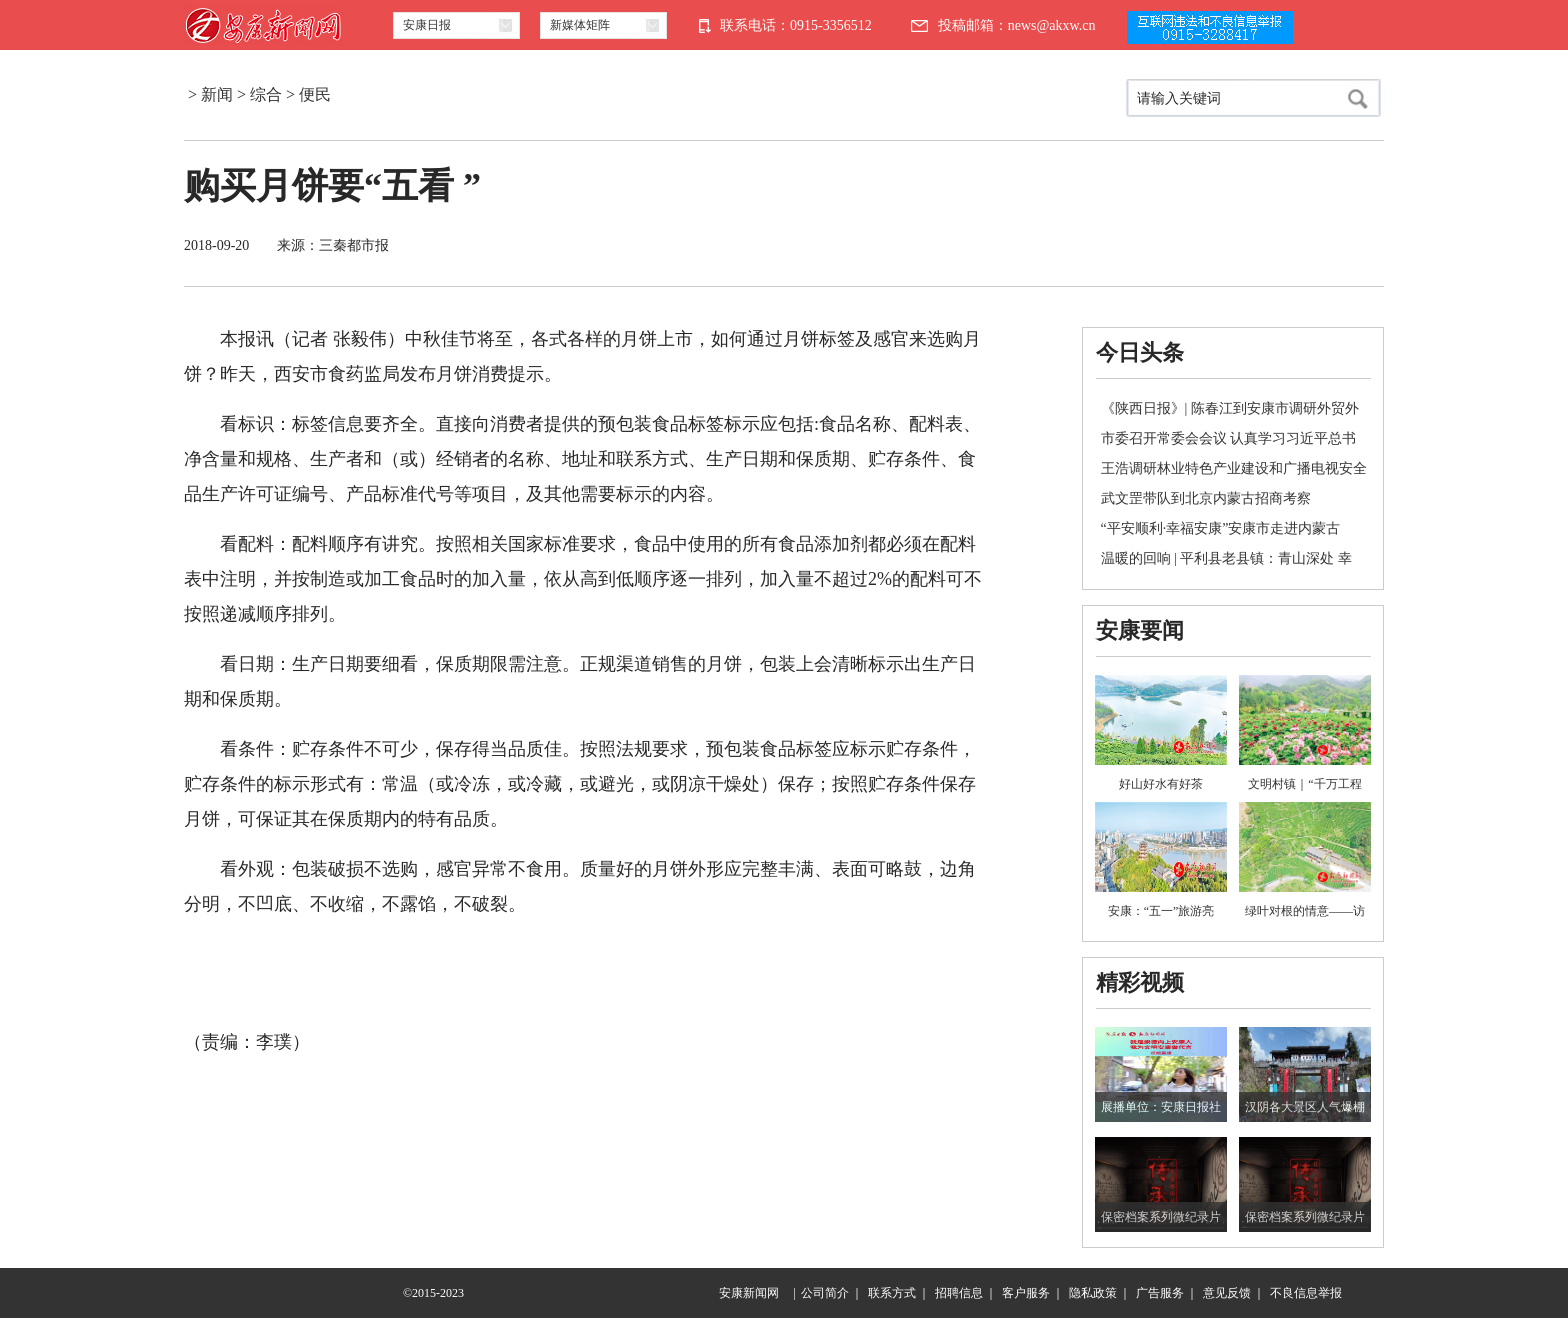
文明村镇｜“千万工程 (1304, 784)
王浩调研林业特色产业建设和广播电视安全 (1234, 468)
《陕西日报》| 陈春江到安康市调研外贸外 (1230, 408)
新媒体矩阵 (580, 25)
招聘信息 (959, 1293)
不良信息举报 (1306, 1293)
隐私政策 (1093, 1293)
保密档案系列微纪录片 (1161, 1217)
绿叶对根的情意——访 (1305, 911)
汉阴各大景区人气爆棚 (1305, 1107)
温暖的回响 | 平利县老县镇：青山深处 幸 (1226, 558)
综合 (266, 94)
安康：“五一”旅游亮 (1161, 911)
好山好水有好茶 (1161, 784)
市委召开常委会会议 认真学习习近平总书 (1229, 438)
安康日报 (427, 25)
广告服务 (1160, 1293)
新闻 (217, 94)
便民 (315, 94)
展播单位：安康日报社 (1161, 1107)
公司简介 (825, 1293)
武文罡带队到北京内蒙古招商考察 (1206, 498)
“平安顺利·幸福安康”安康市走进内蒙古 (1221, 528)
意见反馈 (1227, 1293)
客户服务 (1026, 1293)
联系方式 (892, 1293)
